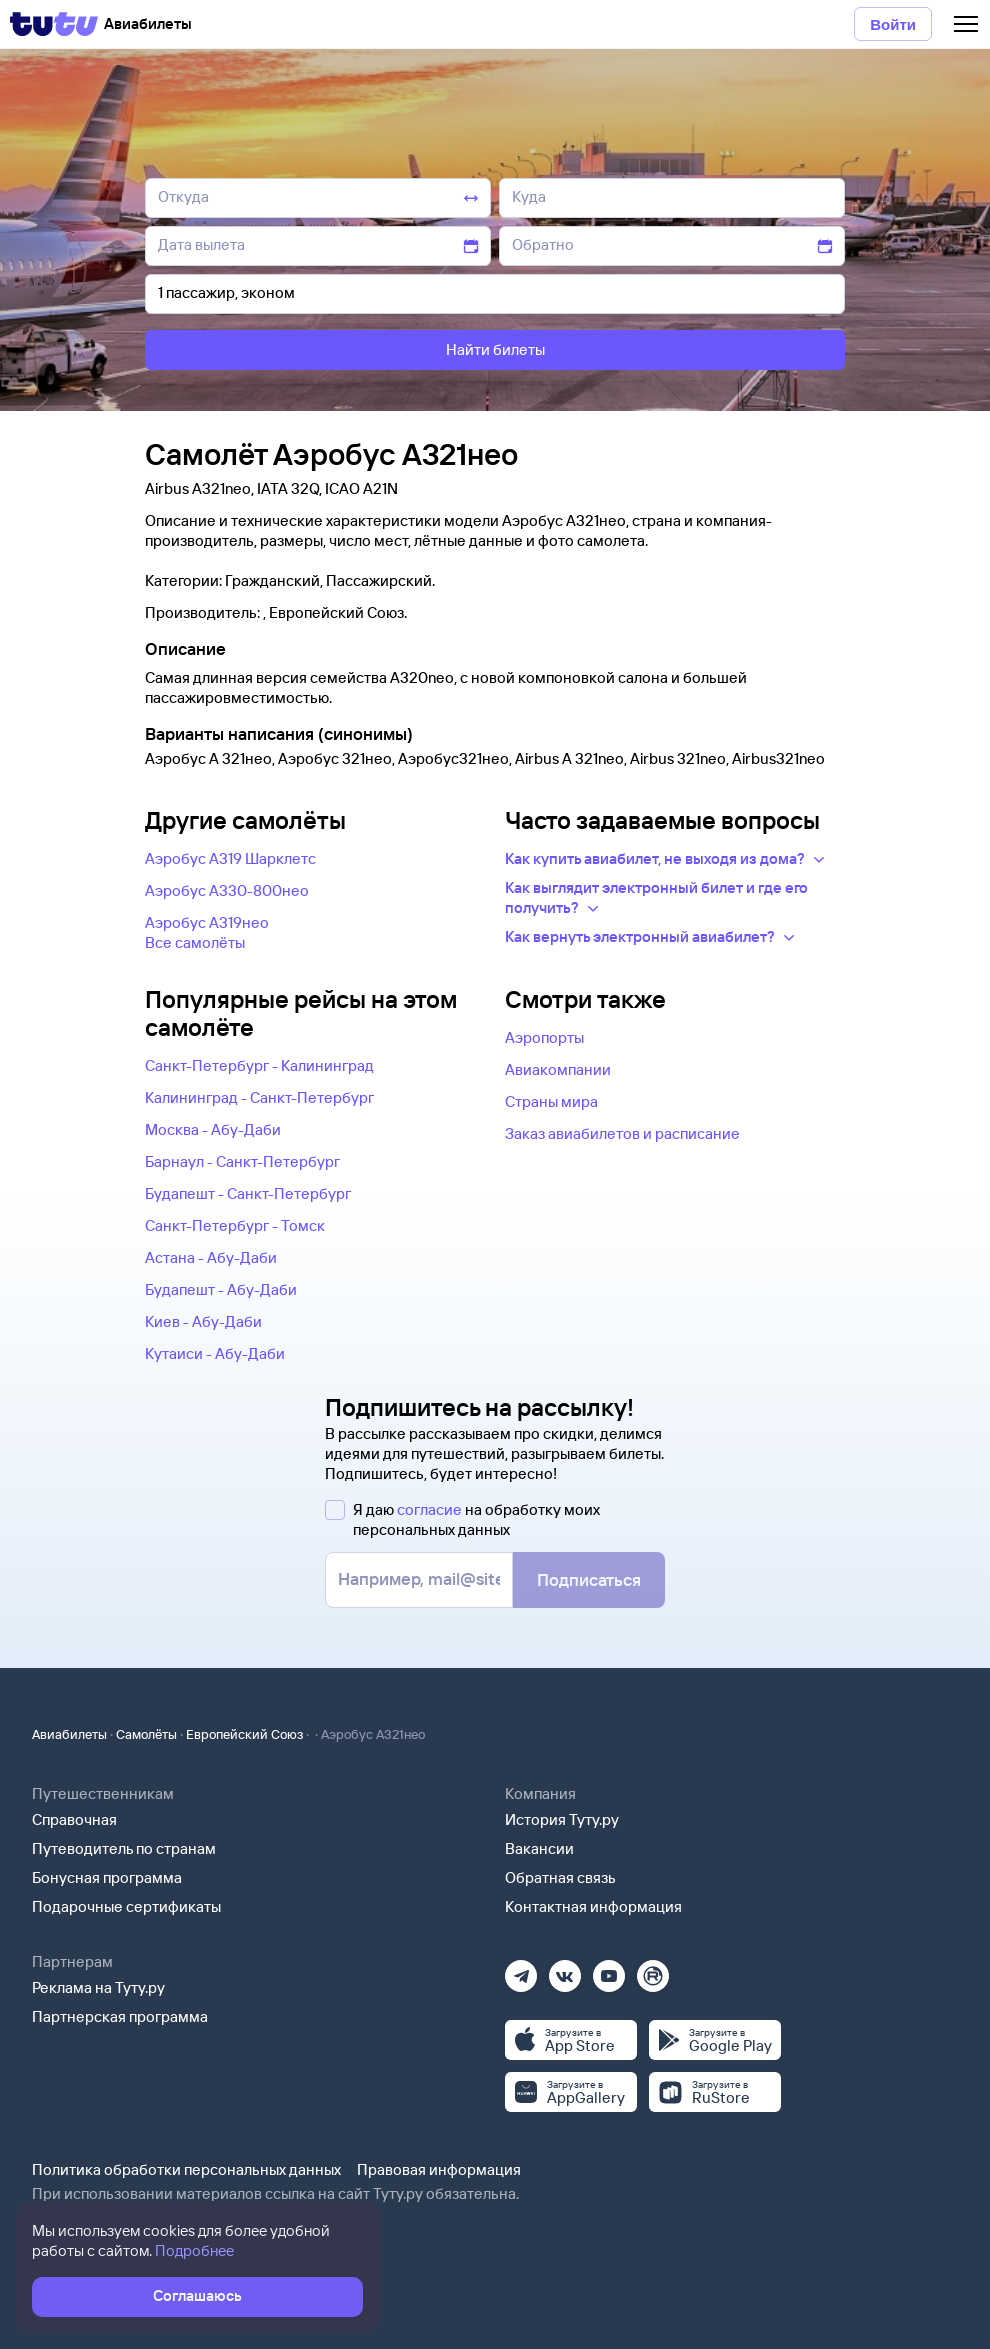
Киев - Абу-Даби (203, 1321)
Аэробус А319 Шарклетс (230, 858)
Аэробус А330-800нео (227, 890)
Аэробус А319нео (207, 922)
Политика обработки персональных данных (186, 2169)
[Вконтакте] (565, 1969)
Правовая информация (439, 2169)
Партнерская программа (120, 2016)
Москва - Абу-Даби (213, 1129)
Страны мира (551, 1101)
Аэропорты (544, 1037)
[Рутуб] (653, 1969)
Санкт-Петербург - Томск (235, 1225)
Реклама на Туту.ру (98, 1987)
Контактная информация (593, 1906)
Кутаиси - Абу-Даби (215, 1353)
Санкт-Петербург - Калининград (259, 1065)
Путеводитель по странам (124, 1848)
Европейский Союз (244, 1734)
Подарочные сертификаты (126, 1906)
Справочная (74, 1819)
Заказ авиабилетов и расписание (622, 1133)
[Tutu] (54, 24)
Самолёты (146, 1734)
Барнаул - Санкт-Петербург (242, 1161)
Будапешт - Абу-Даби (221, 1289)
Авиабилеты (69, 1734)
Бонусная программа (107, 1877)
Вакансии (539, 1848)
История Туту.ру (562, 1819)
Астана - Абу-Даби (211, 1257)
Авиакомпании (558, 1069)
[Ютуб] (609, 1969)
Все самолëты (195, 942)
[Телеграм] (521, 1969)
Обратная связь (560, 1877)
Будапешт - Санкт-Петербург (248, 1193)
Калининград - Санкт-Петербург (259, 1097)
